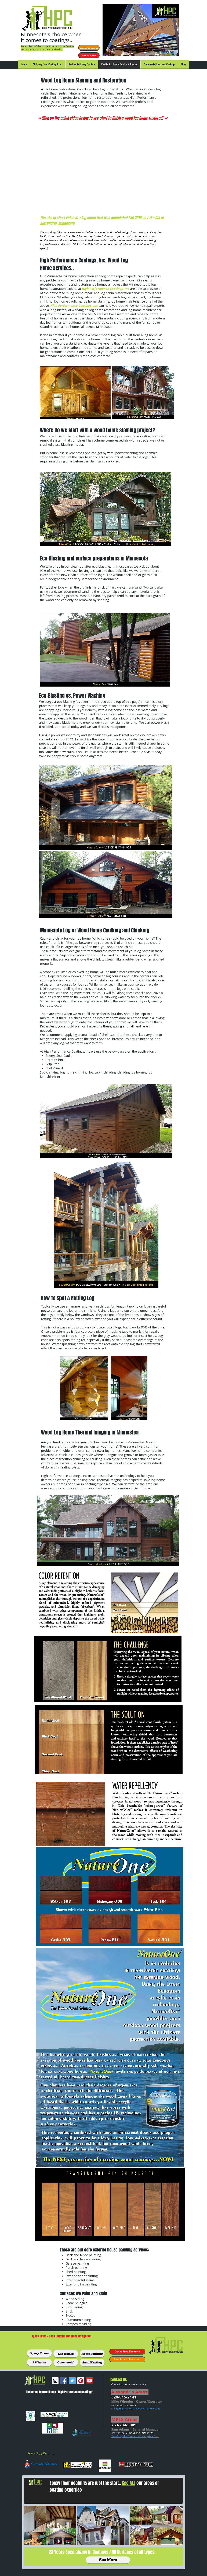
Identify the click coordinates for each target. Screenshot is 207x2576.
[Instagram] (55, 2380)
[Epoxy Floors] (39, 2353)
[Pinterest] (80, 2380)
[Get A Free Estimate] (127, 2352)
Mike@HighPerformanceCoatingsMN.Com (135, 2408)
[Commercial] (65, 2362)
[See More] (108, 2559)
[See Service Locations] (127, 2359)
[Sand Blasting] (92, 2362)
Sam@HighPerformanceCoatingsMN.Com (135, 2436)
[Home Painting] (92, 2353)
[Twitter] (72, 2380)
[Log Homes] (65, 2353)
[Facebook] (63, 2380)
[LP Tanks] (39, 2362)
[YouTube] (89, 2380)
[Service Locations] (89, 48)
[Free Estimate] (89, 55)
